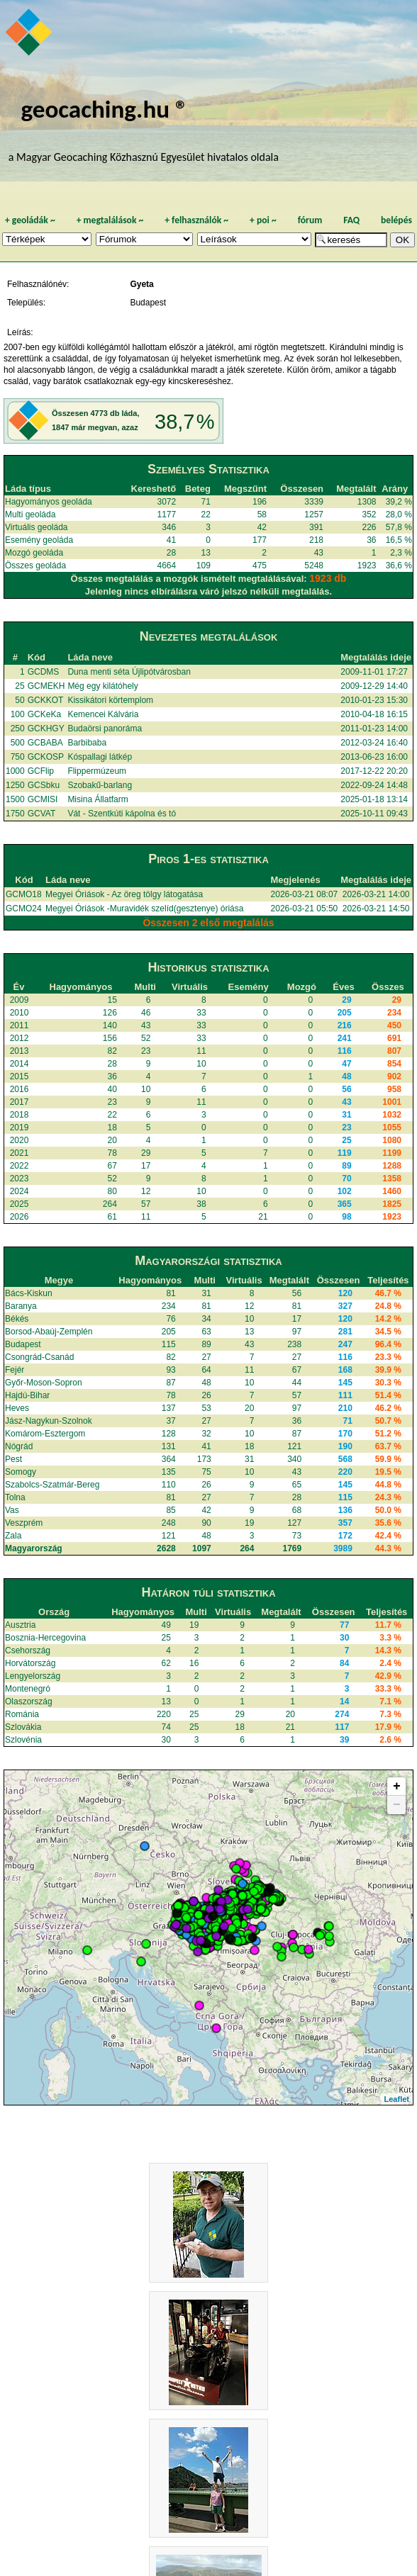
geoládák (30, 220)
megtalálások (110, 220)
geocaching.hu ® (104, 109)
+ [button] (397, 1786)
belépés (396, 220)
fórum (310, 220)
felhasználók (196, 220)
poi (263, 220)
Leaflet (396, 2099)
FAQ (351, 220)
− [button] (397, 1804)
